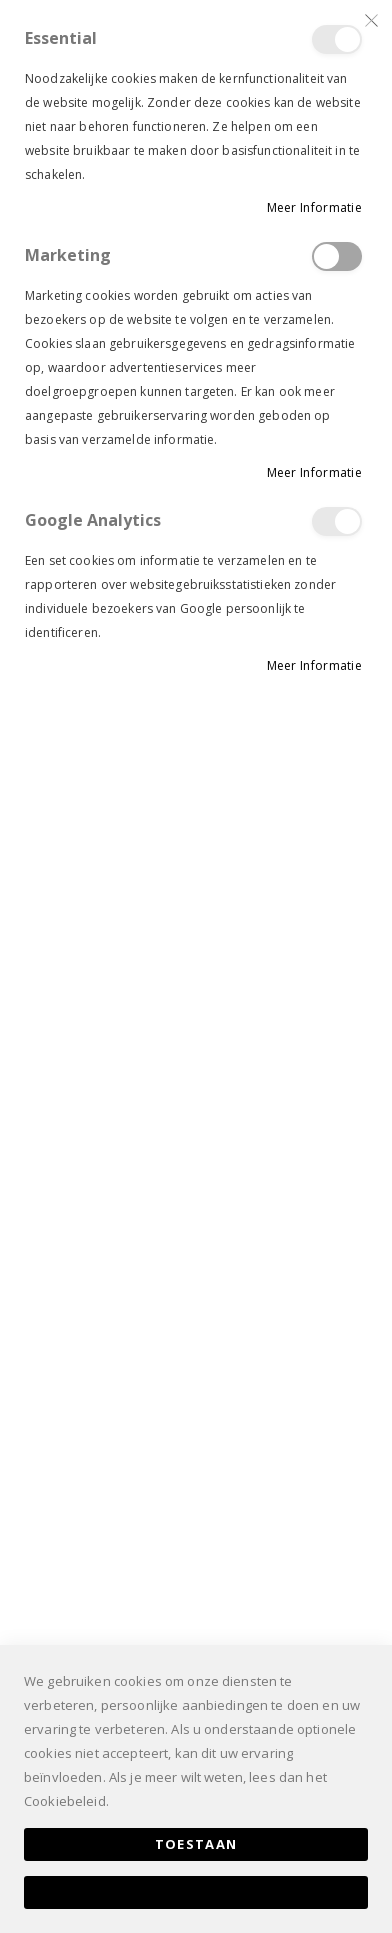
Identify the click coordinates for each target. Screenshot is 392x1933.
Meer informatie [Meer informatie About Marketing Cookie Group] (315, 472)
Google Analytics (337, 521)
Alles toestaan (196, 1892)
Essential (337, 39)
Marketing (337, 256)
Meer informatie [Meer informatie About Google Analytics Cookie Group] (315, 665)
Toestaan (196, 1844)
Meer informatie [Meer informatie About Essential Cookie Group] (315, 207)
